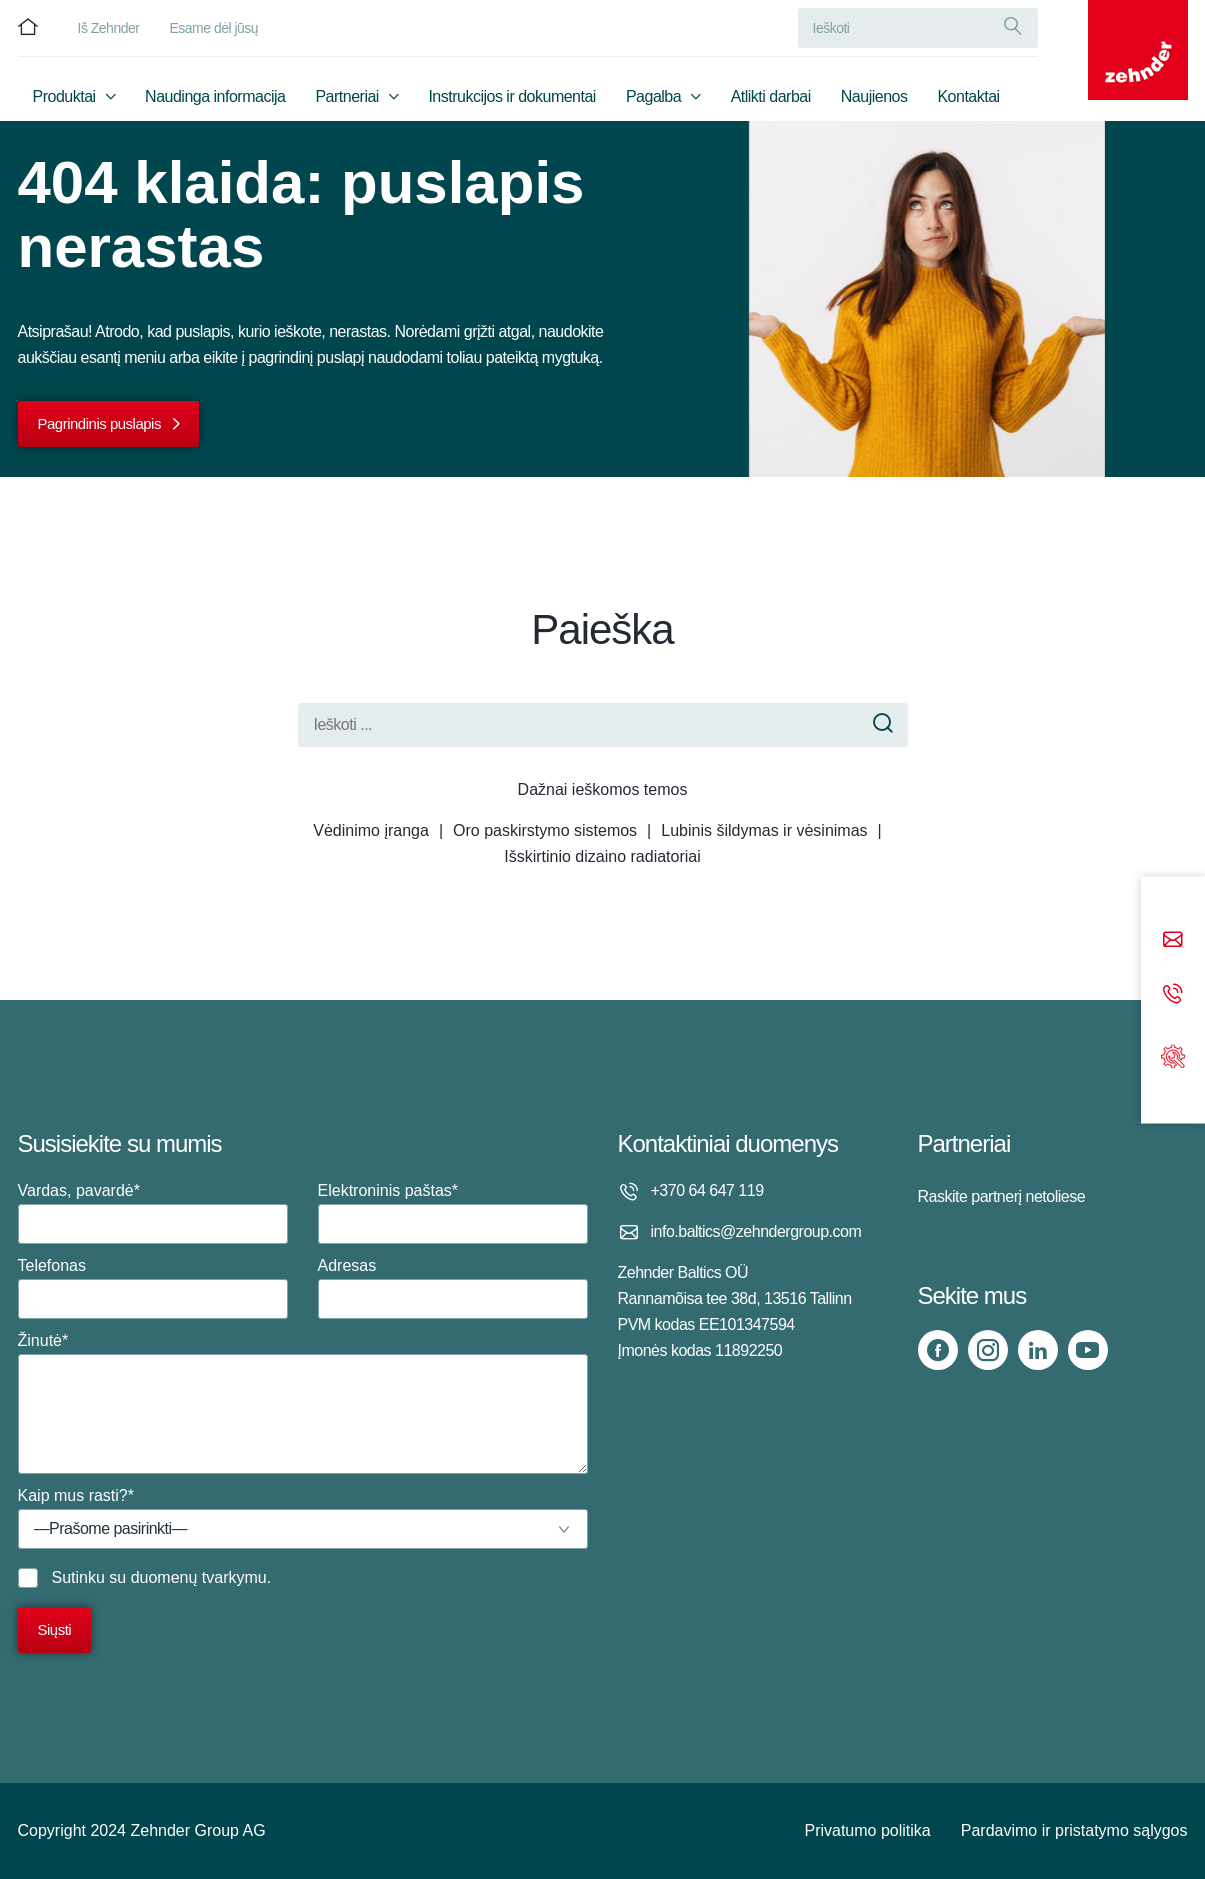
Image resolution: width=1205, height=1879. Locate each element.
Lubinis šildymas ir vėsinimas (764, 830)
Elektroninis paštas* (453, 1213)
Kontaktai (968, 96)
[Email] (1173, 941)
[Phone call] (1173, 995)
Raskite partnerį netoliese (1002, 1196)
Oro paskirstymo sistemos (545, 830)
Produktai (64, 96)
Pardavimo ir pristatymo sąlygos (1074, 1830)
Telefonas (153, 1288)
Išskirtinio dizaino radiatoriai (602, 856)
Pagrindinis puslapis (99, 423)
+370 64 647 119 (707, 1190)
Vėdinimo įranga (371, 830)
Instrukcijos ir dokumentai (512, 96)
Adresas (453, 1288)
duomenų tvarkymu (199, 1577)
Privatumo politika (867, 1830)
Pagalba (653, 96)
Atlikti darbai (771, 96)
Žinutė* (303, 1403)
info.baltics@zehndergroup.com (756, 1231)
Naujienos (874, 96)
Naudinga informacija (215, 96)
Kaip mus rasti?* (303, 1518)
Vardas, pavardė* (153, 1213)
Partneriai (346, 96)
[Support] (1173, 1054)
